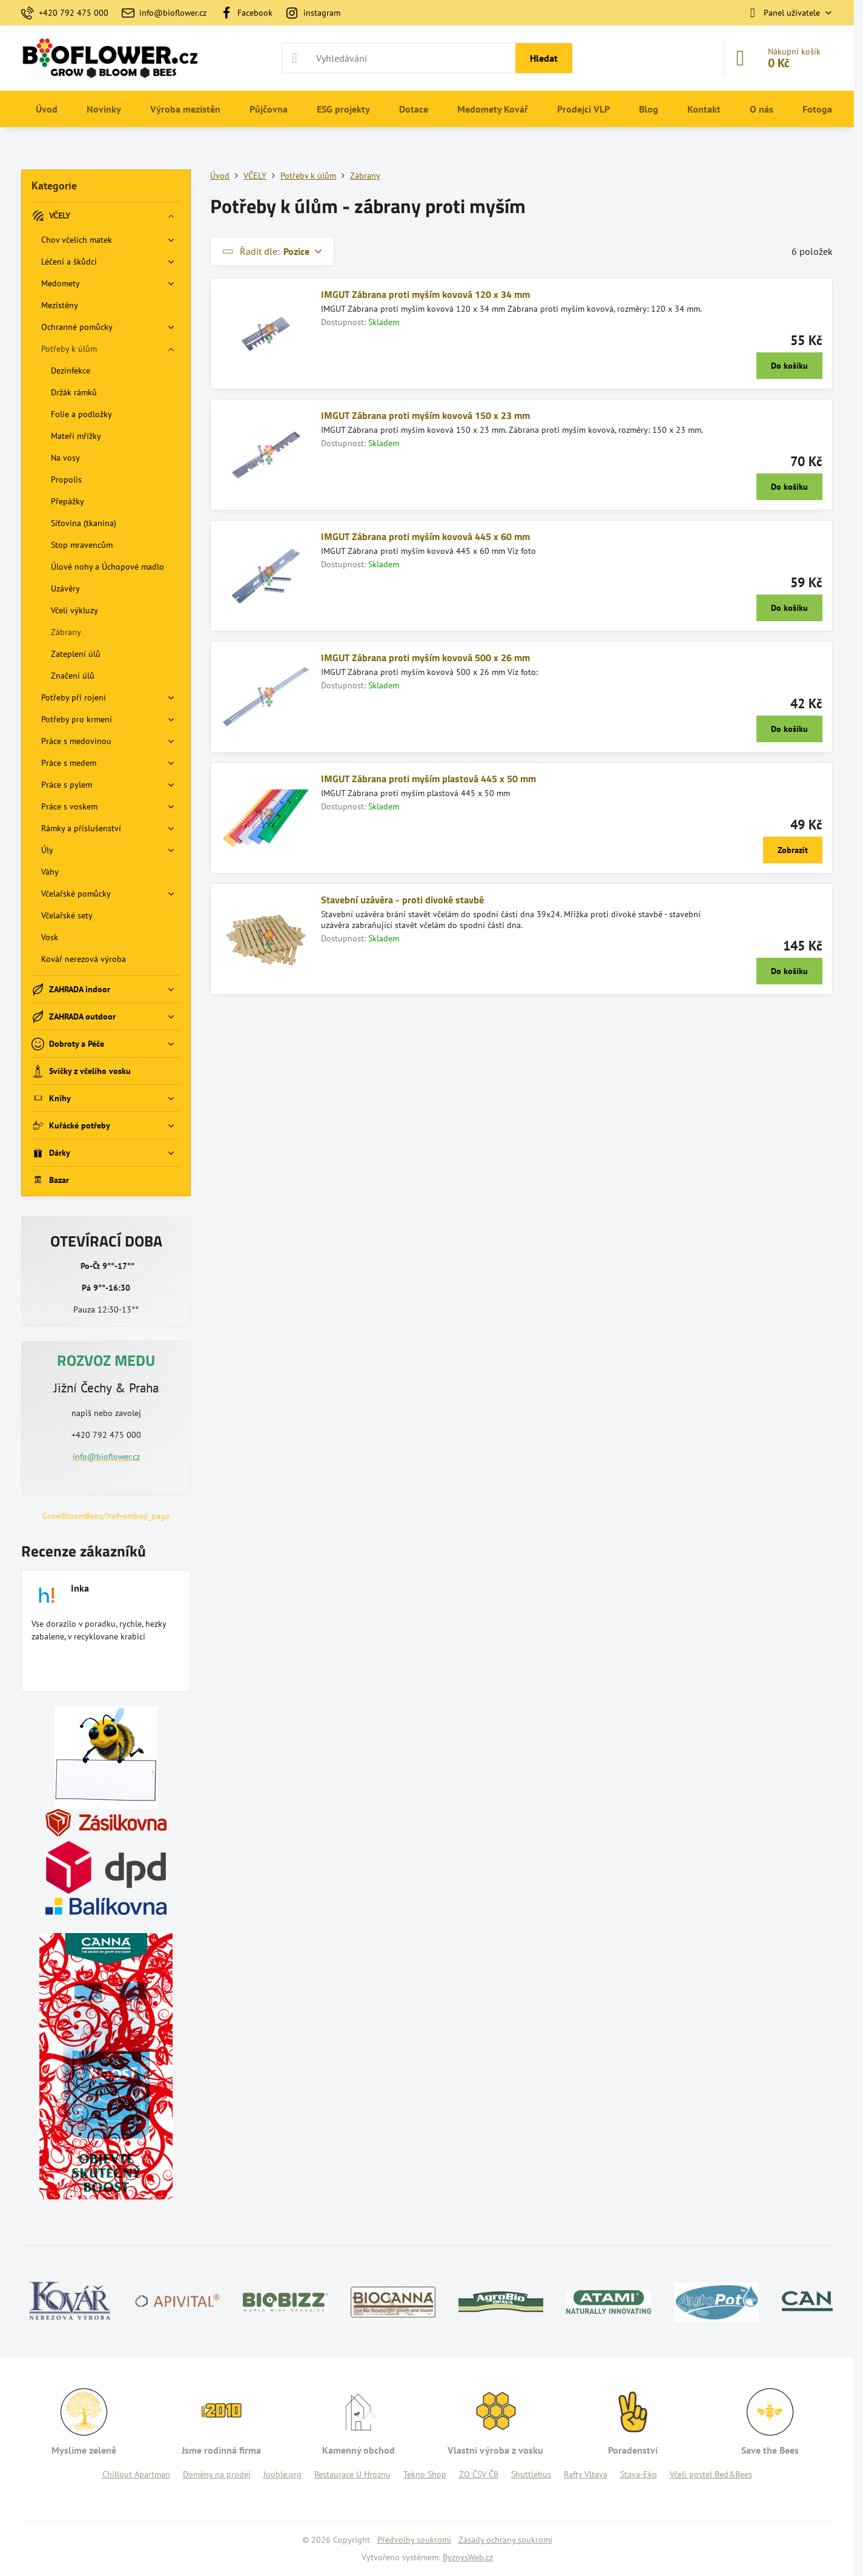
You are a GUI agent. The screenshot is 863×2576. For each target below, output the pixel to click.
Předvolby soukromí (414, 2539)
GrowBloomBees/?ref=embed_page (106, 1515)
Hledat (544, 58)
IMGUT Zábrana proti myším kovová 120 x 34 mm (425, 294)
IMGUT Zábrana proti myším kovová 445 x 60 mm (425, 536)
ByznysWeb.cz (468, 2557)
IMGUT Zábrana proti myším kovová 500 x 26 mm (425, 657)
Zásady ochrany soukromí (505, 2539)
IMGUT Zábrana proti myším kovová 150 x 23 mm (425, 415)
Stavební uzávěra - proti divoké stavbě (402, 899)
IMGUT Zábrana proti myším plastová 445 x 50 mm (428, 778)
